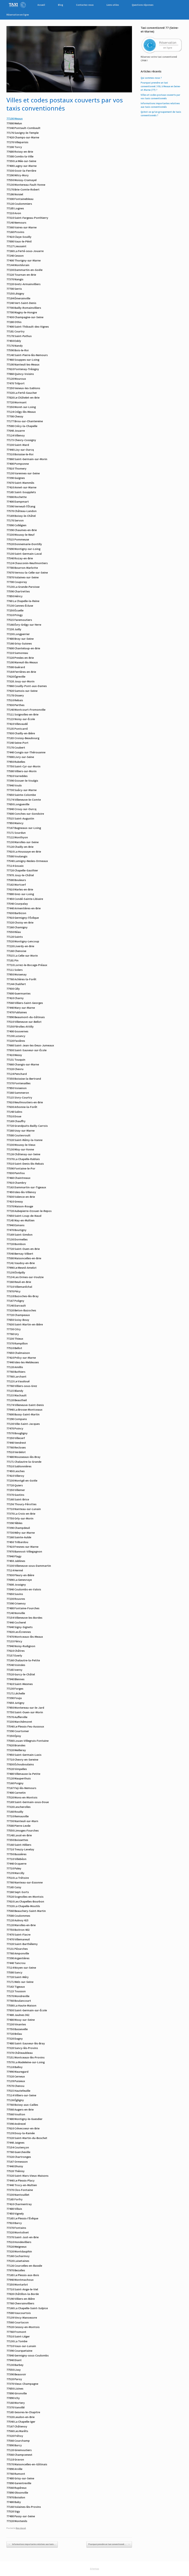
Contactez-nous (85, 4)
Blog (60, 4)
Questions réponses (142, 4)
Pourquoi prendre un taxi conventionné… (109, 2544)
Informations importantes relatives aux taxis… (32, 2544)
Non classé (21, 2528)
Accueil (41, 4)
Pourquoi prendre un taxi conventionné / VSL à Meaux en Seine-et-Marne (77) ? (161, 86)
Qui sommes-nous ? (151, 77)
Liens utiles (112, 4)
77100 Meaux (14, 118)
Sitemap (94, 2568)
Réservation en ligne (17, 14)
